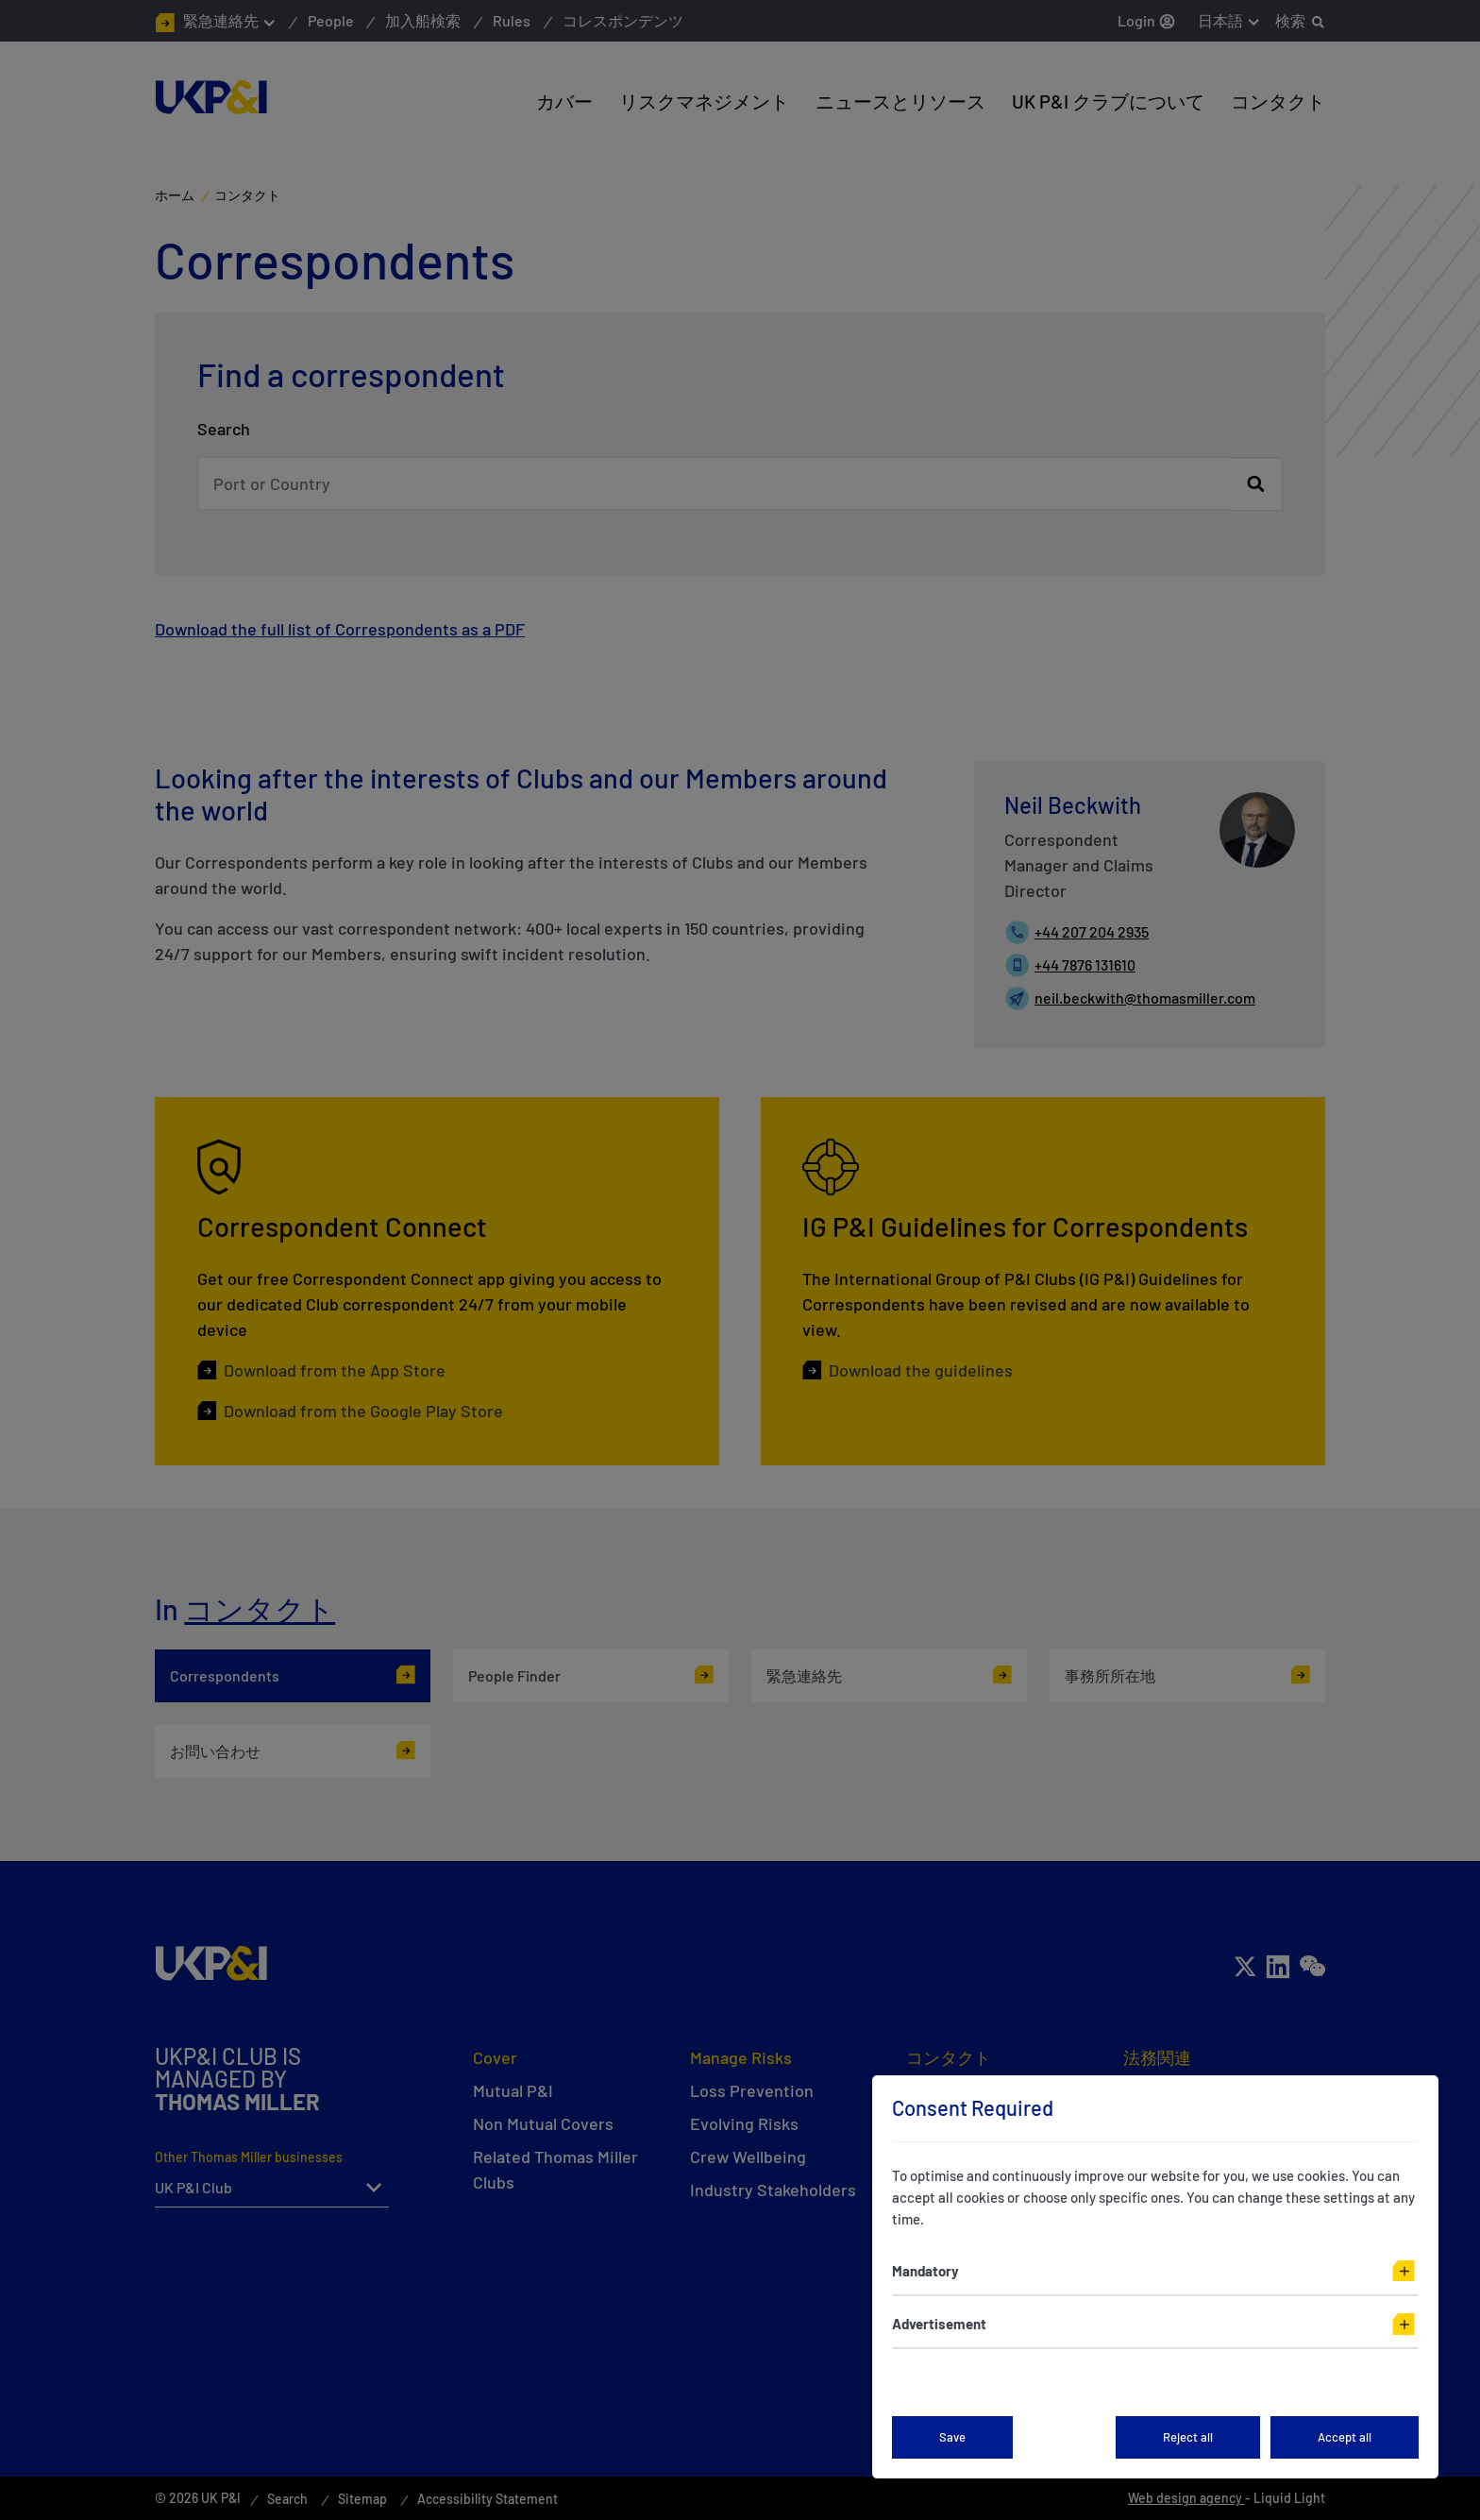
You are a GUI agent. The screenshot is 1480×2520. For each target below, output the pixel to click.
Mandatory (925, 2270)
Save (952, 2436)
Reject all (1188, 2436)
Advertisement (939, 2323)
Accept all (1344, 2436)
